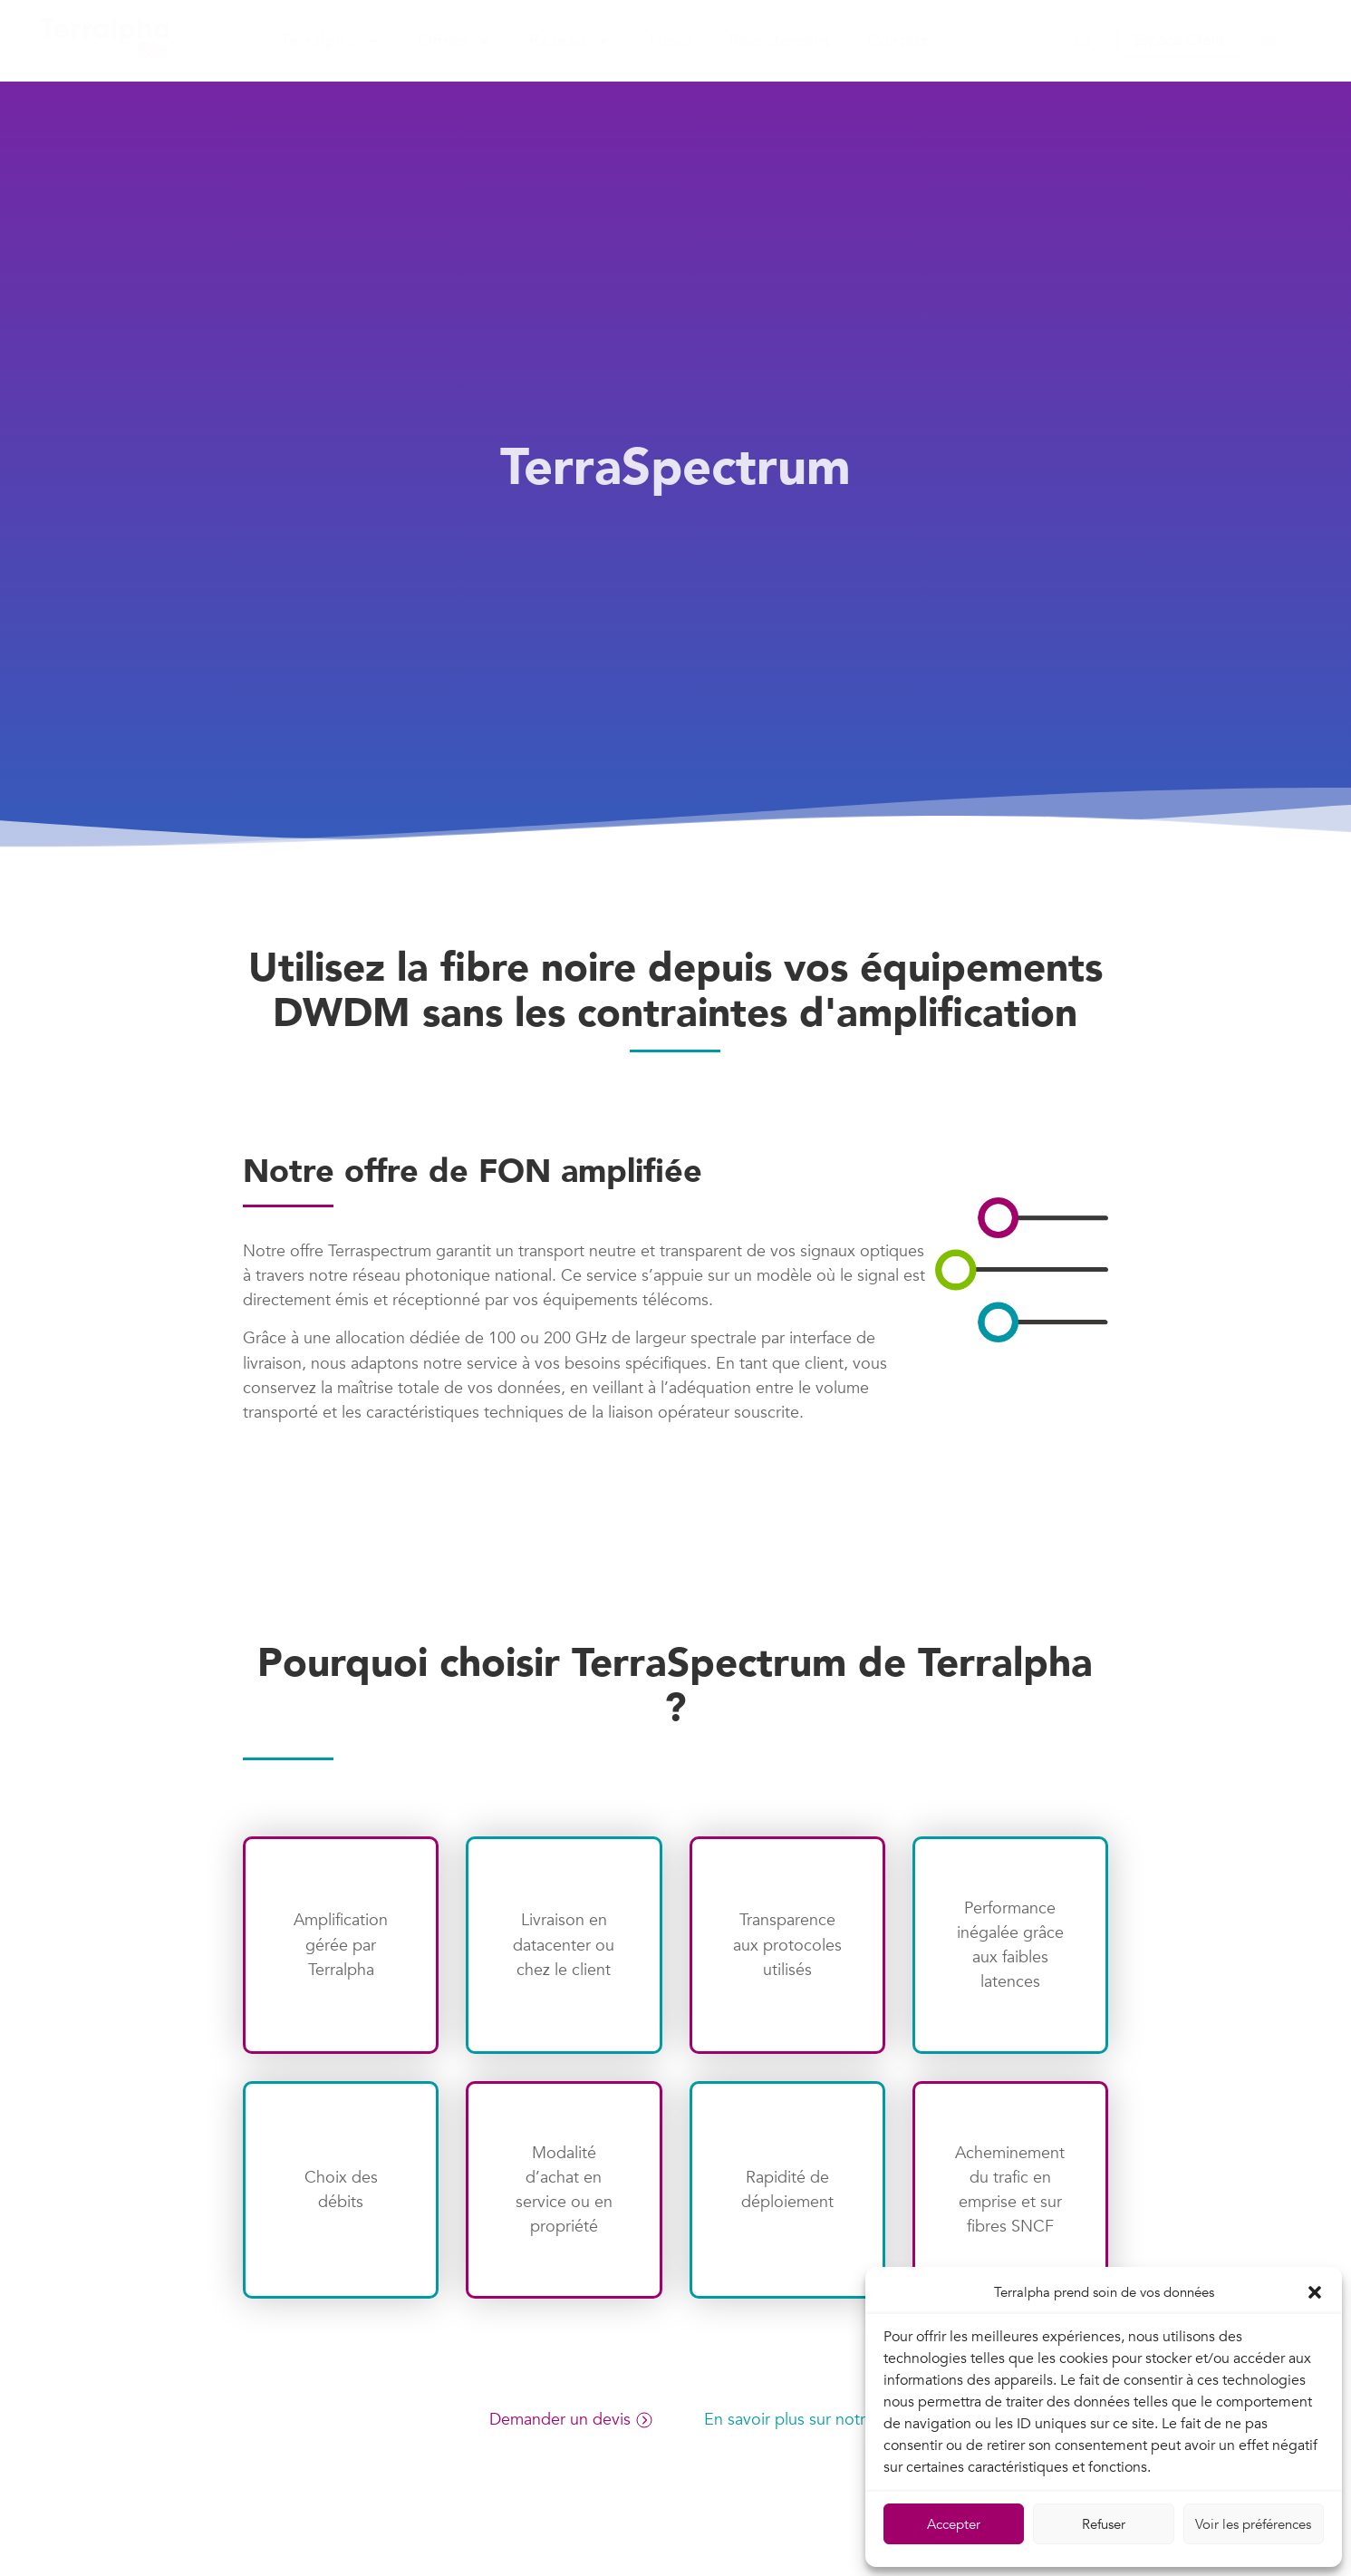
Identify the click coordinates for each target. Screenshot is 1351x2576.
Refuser (1103, 2524)
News (670, 41)
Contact (898, 41)
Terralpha (331, 41)
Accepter (953, 2524)
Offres (455, 41)
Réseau (571, 41)
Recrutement (780, 41)
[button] (1315, 2292)
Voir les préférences (1253, 2524)
